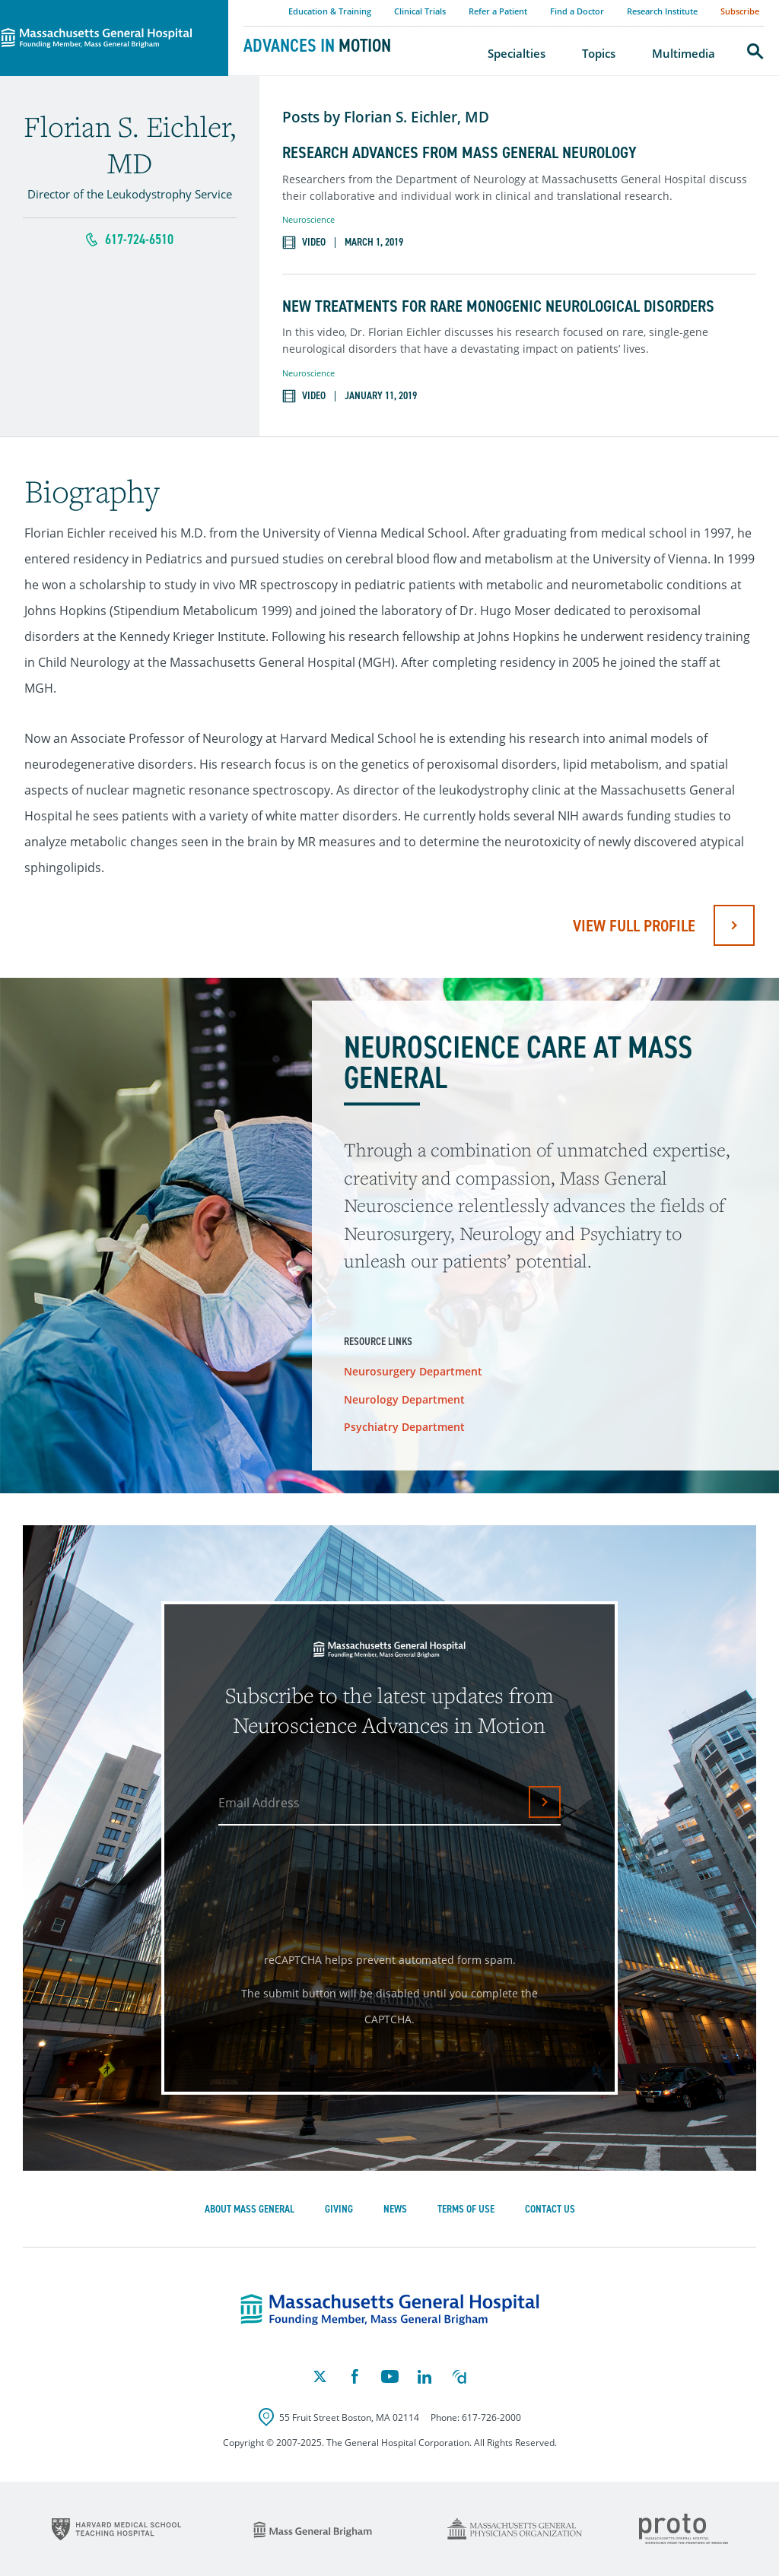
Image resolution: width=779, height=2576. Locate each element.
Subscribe (739, 11)
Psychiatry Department (404, 1427)
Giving (339, 2209)
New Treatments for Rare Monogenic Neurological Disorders (498, 306)
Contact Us (550, 2209)
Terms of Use (465, 2209)
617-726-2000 (491, 2417)
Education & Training (329, 11)
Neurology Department (404, 1399)
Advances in (317, 45)
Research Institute (662, 11)
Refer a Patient (498, 11)
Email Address (259, 1802)
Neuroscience (308, 219)
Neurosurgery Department (413, 1371)
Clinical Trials (420, 11)
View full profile (634, 926)
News (395, 2209)
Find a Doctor (577, 11)
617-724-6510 (139, 239)
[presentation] (335, 1882)
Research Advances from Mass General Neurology (459, 153)
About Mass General (249, 2209)
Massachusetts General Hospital (93, 8)
